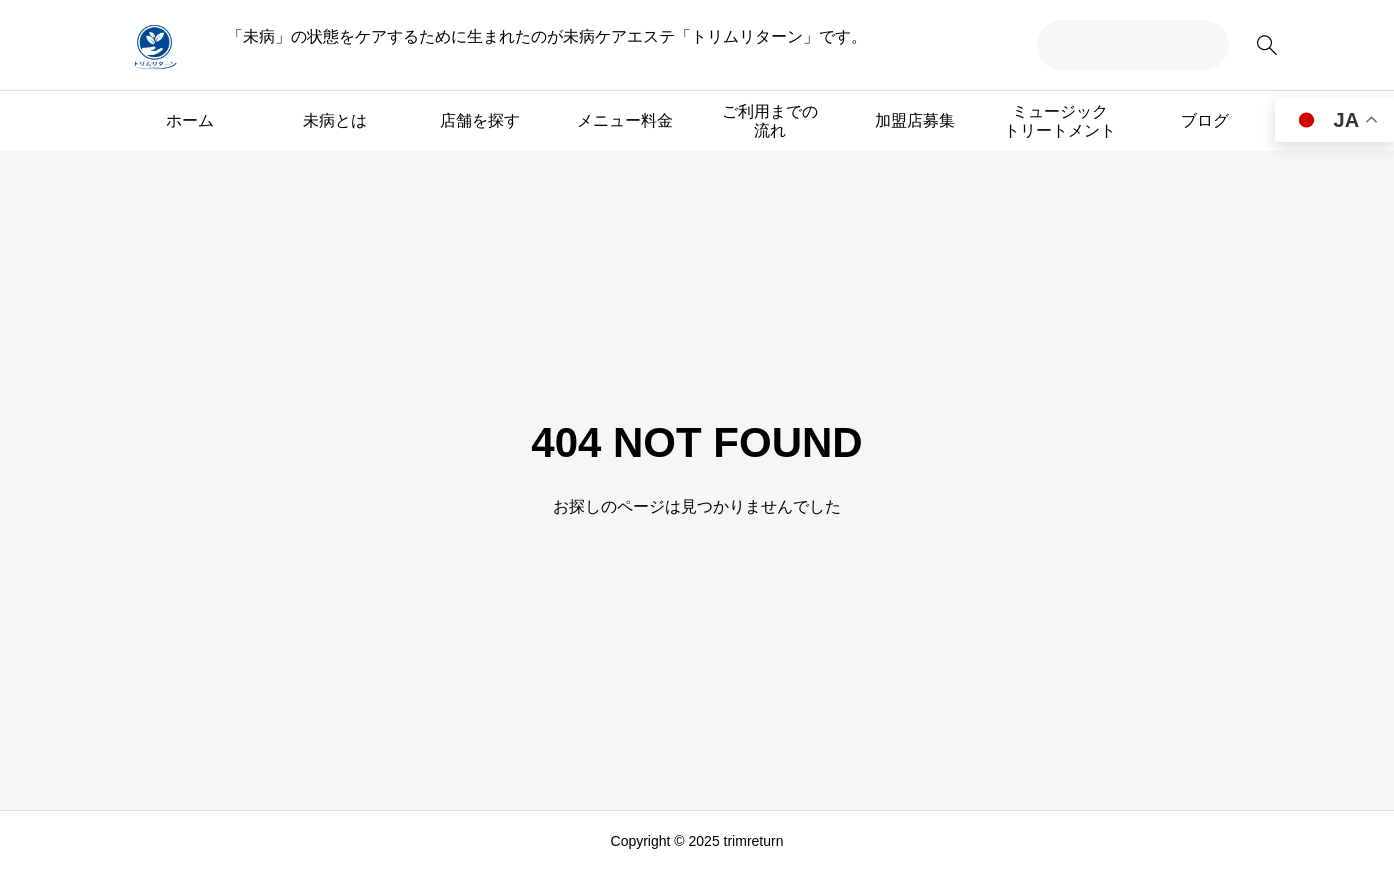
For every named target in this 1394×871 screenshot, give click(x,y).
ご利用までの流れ (770, 121)
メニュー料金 (625, 120)
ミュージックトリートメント (1060, 121)
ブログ (1205, 120)
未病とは (335, 120)
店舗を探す (480, 120)
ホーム (190, 120)
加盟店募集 (915, 120)
